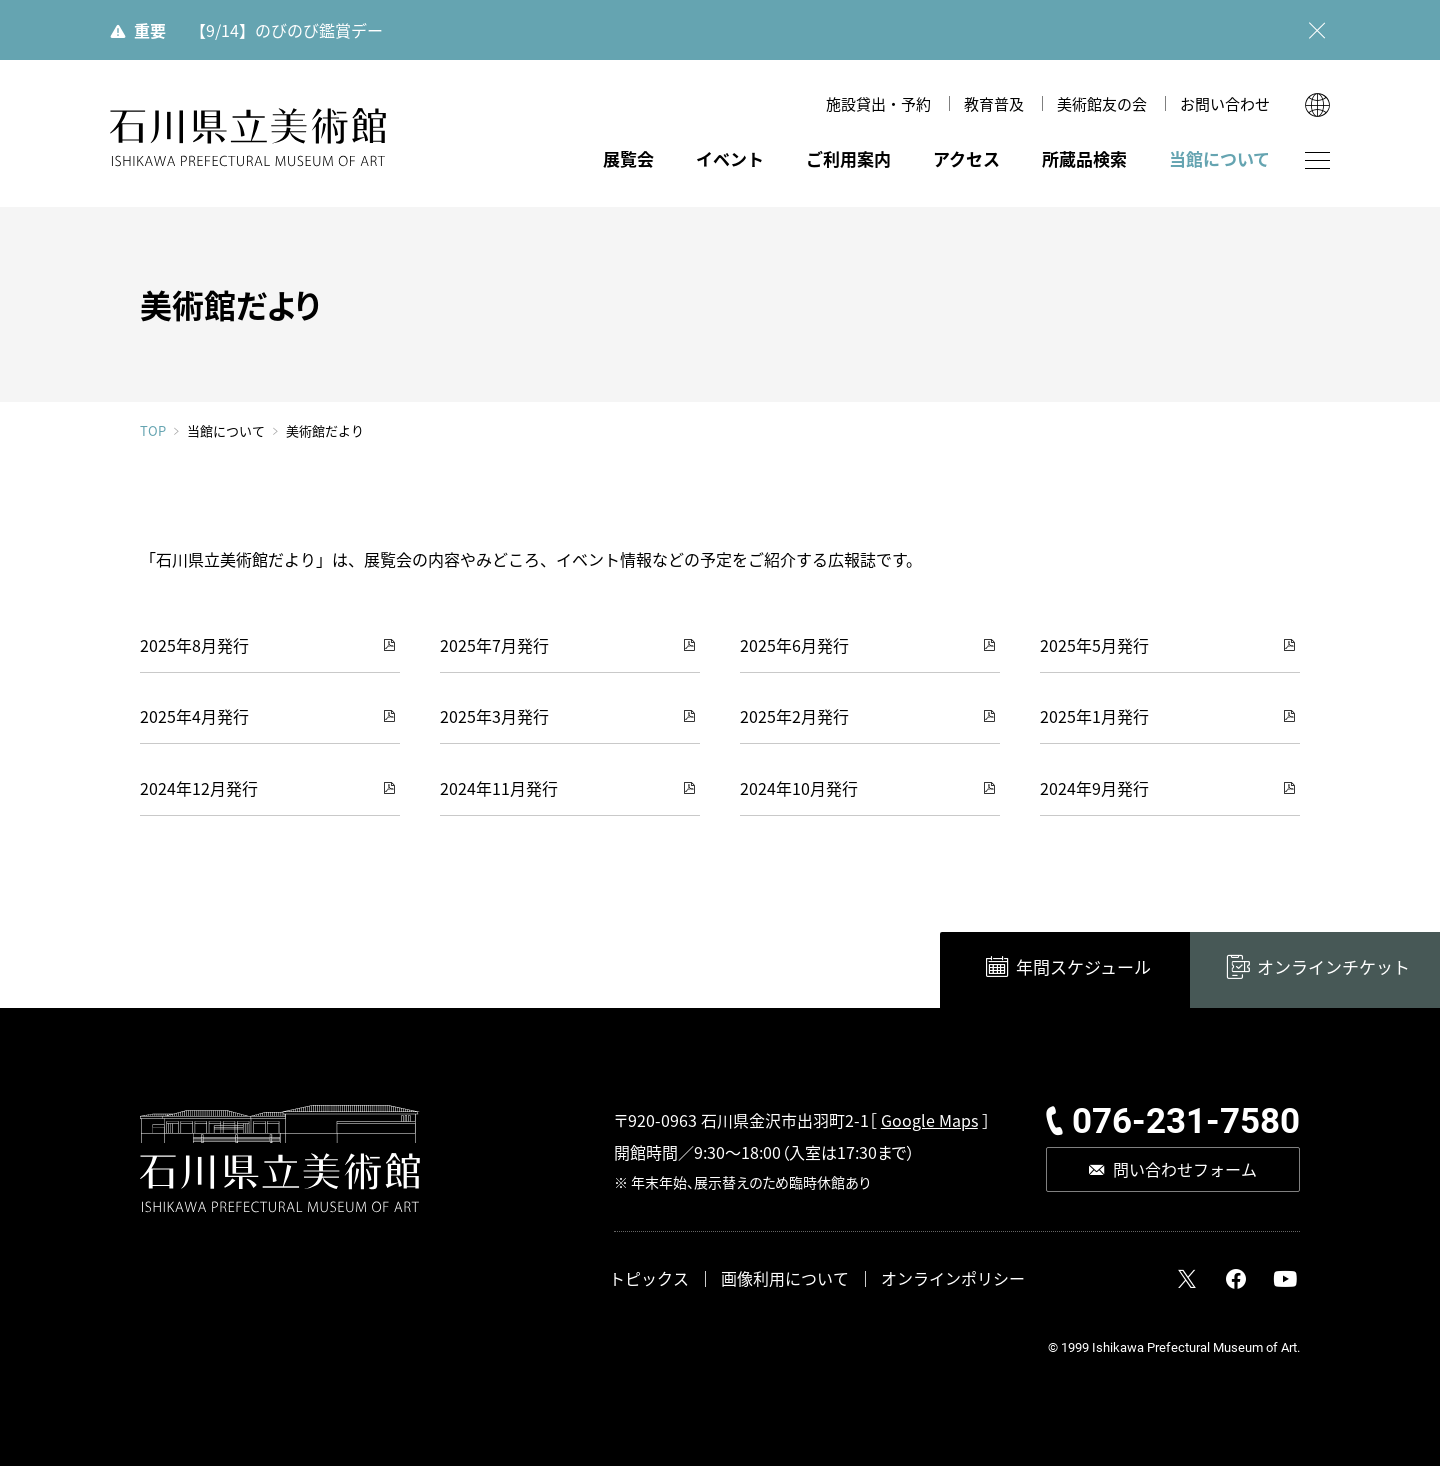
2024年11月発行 (499, 788)
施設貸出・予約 (878, 103)
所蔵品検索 (1084, 158)
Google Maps (929, 1120)
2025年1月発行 (1094, 716)
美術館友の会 (1102, 103)
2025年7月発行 (494, 645)
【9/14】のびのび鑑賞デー (286, 30)
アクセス (966, 158)
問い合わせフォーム (1185, 1169)
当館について (1219, 158)
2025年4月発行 (194, 716)
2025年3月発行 (494, 716)
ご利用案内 (848, 158)
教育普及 (994, 103)
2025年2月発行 (794, 716)
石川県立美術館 (248, 137)
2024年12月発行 (199, 788)
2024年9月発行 (1094, 788)
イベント (730, 158)
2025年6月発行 (794, 645)
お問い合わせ (1225, 103)
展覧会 (628, 158)
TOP (153, 430)
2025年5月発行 (1094, 645)
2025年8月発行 (194, 645)
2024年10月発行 (799, 788)
